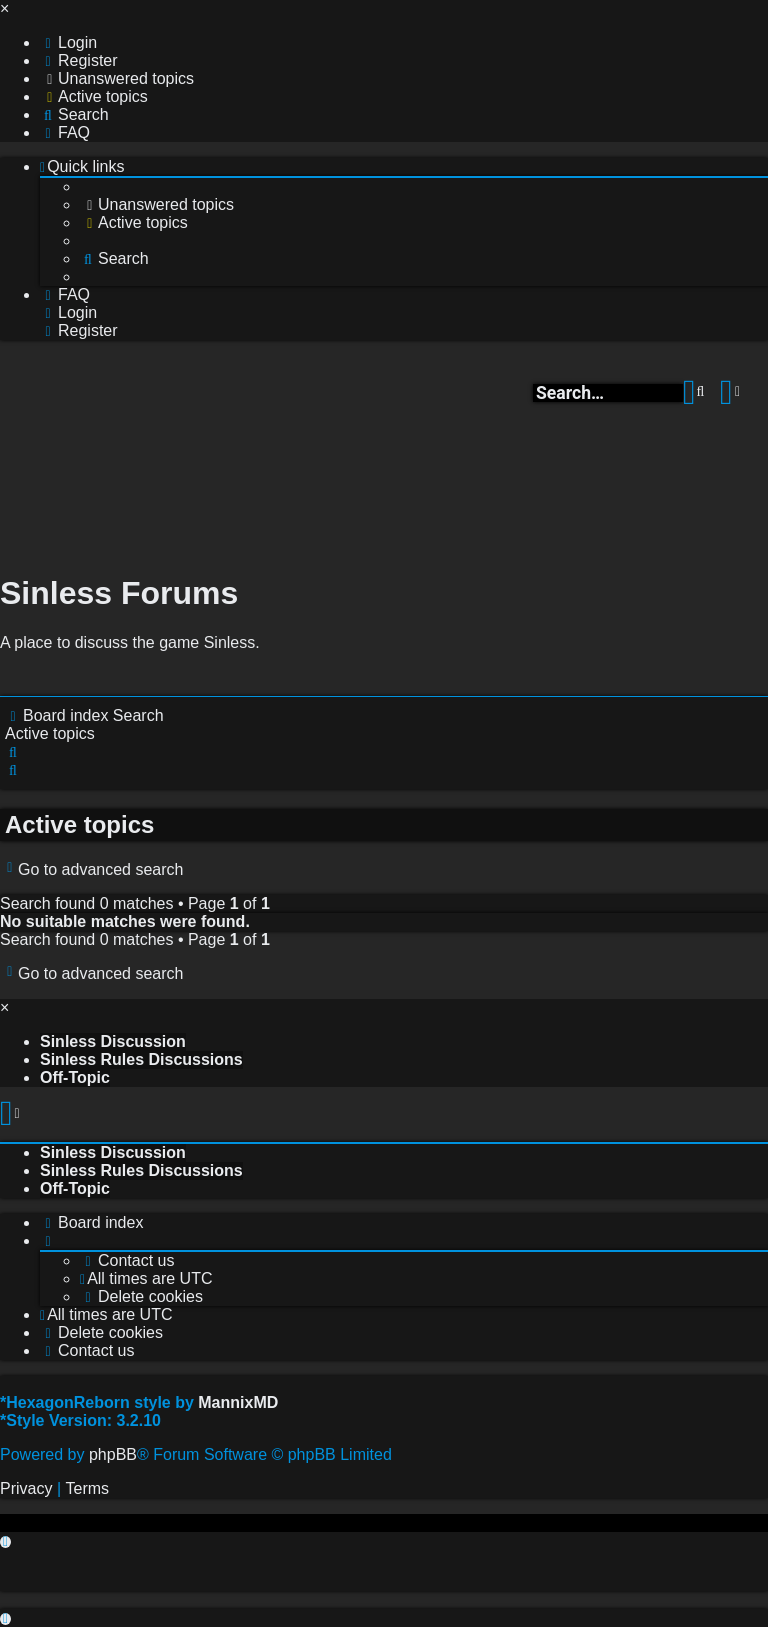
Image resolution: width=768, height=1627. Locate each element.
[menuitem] (68, 43)
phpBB (113, 1454)
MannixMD (238, 1402)
